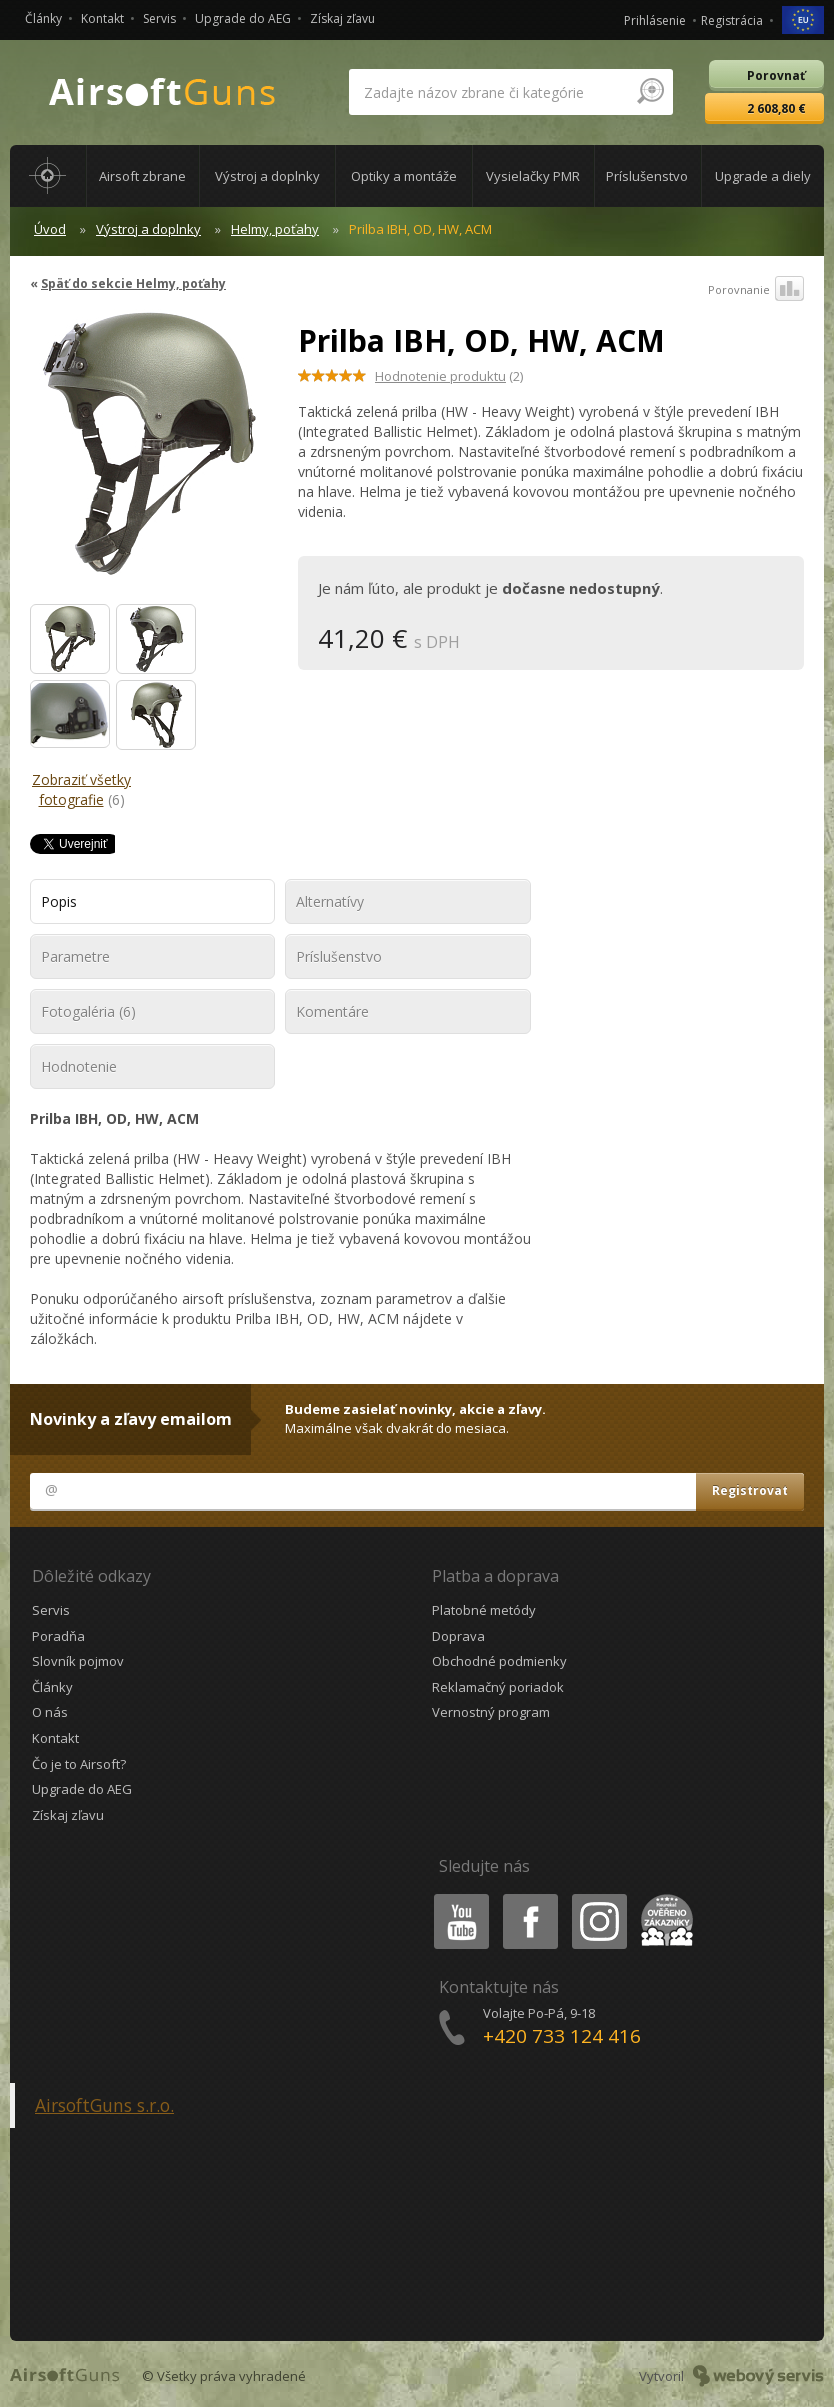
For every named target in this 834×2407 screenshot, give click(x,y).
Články (43, 18)
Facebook (528, 1897)
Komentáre (332, 1011)
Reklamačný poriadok (498, 1687)
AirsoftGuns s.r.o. (104, 2105)
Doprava (458, 1636)
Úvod (50, 229)
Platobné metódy (484, 1610)
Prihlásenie (655, 20)
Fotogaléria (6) (88, 1011)
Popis (59, 901)
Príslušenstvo (339, 956)
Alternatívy (330, 901)
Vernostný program (491, 1712)
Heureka (663, 1897)
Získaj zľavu (342, 18)
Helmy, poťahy (275, 229)
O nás (50, 1712)
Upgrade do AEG (243, 18)
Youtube (455, 1897)
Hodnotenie (79, 1066)
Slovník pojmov (78, 1661)
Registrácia (732, 20)
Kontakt (102, 18)
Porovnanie (756, 290)
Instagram (598, 1897)
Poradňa (58, 1636)
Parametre (75, 956)
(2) (449, 376)
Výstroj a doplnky (148, 229)
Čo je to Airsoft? (79, 1764)
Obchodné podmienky (499, 1661)
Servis (159, 18)
